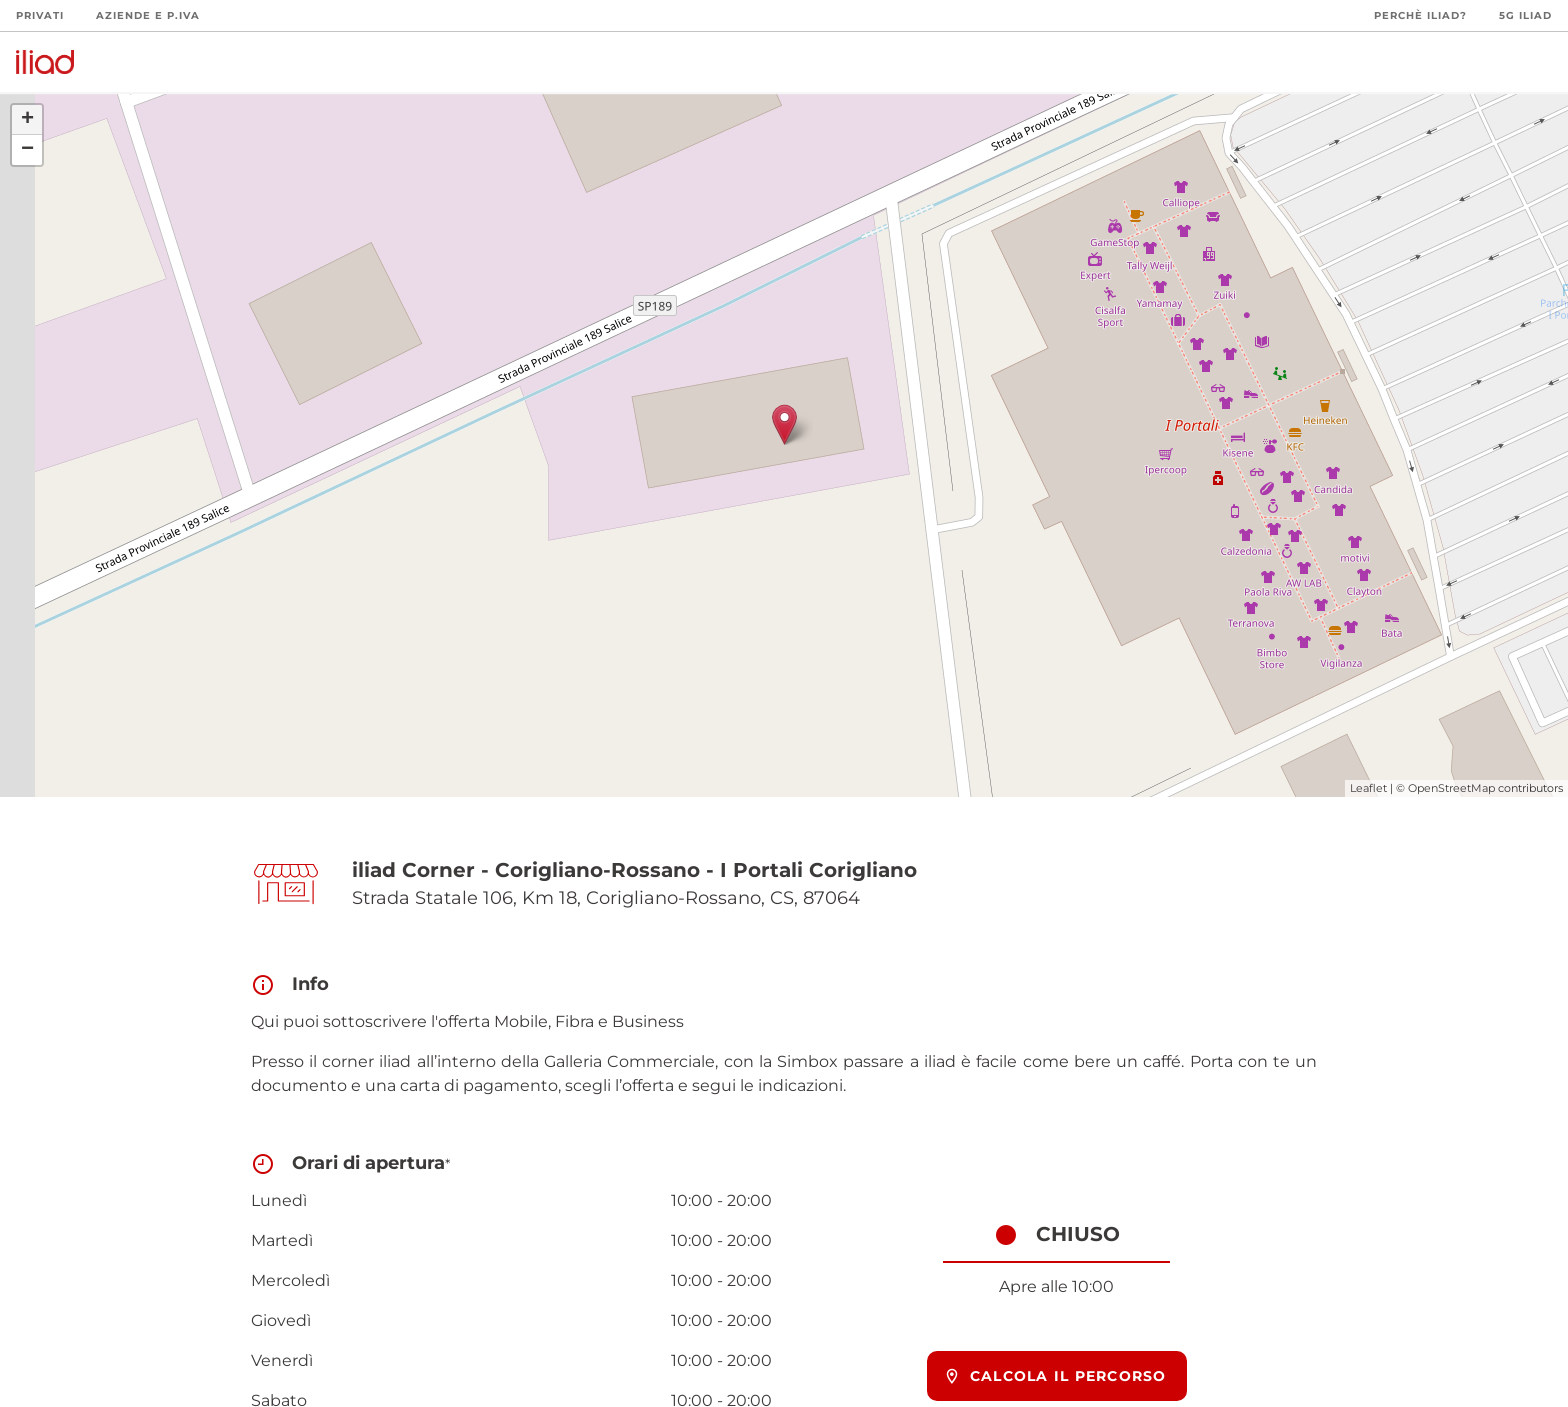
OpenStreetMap (1451, 788)
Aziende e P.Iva (148, 15)
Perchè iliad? (1420, 15)
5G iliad (1525, 15)
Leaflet (1368, 788)
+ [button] (27, 120)
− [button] (27, 150)
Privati (40, 15)
